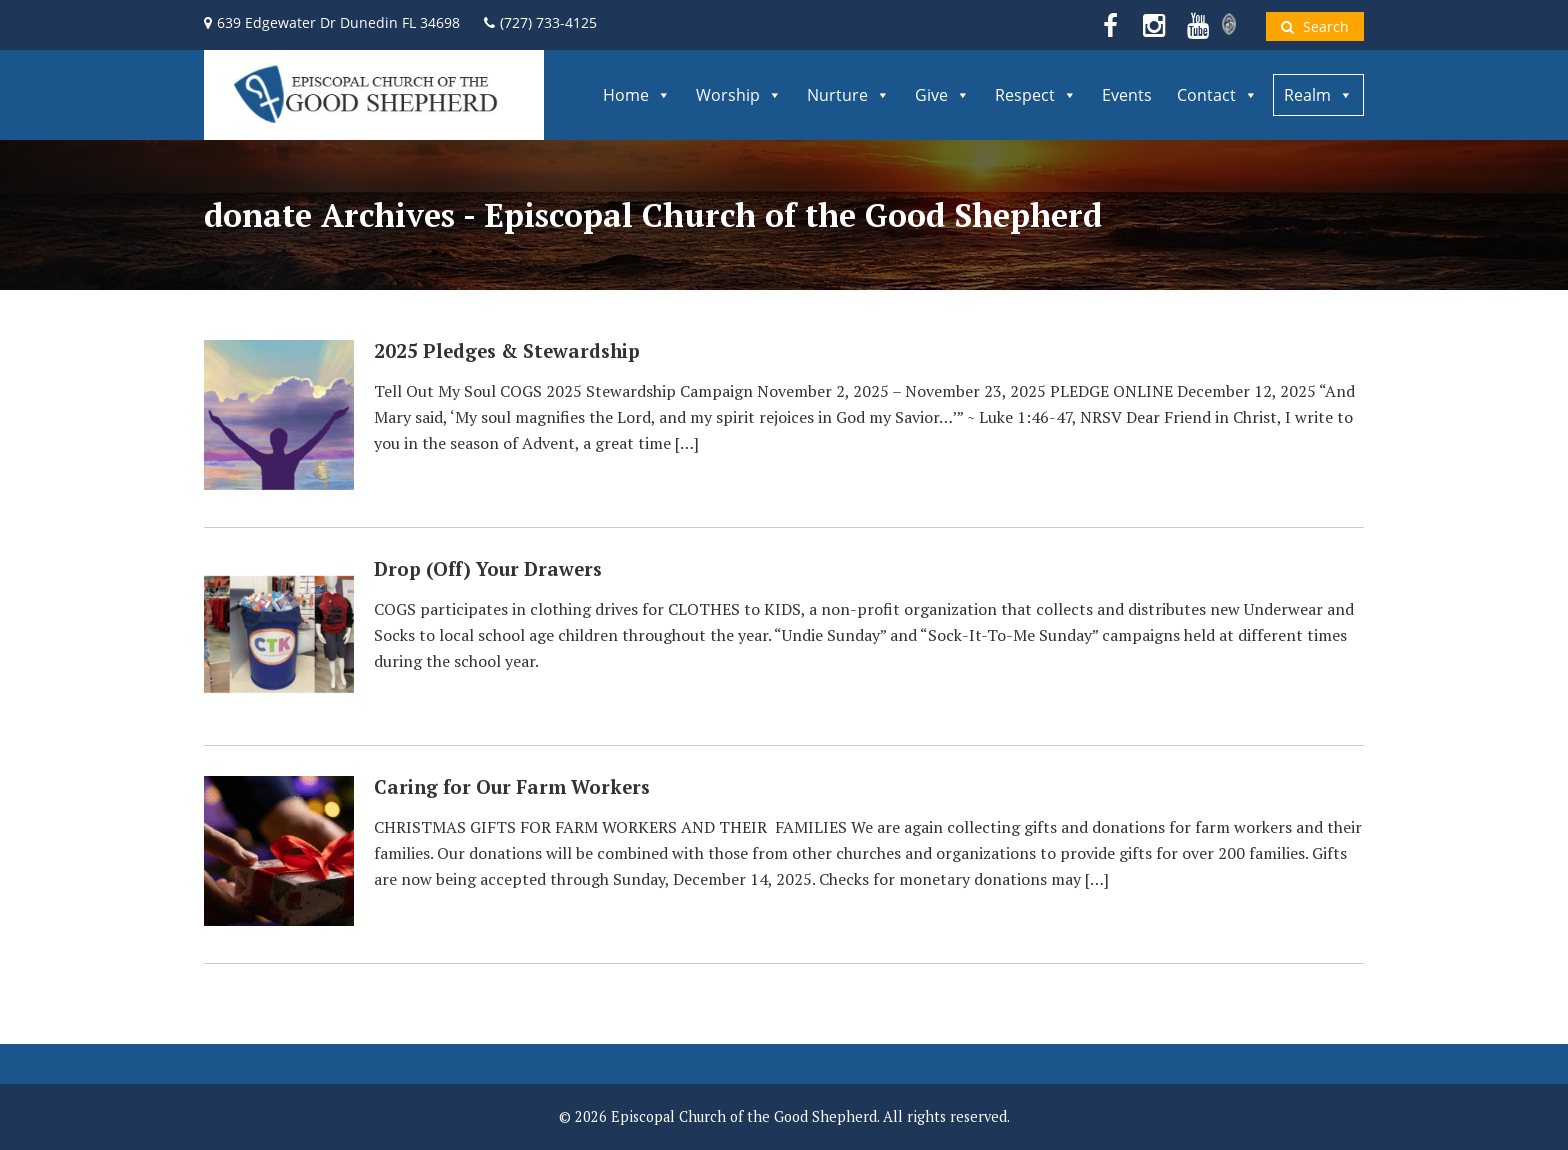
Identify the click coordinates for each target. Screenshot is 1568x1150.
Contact (1217, 95)
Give (942, 95)
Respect (1036, 95)
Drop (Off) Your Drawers (488, 569)
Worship (739, 95)
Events (1127, 95)
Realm (1318, 95)
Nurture (848, 95)
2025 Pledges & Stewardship (507, 351)
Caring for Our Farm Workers (512, 787)
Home (637, 95)
